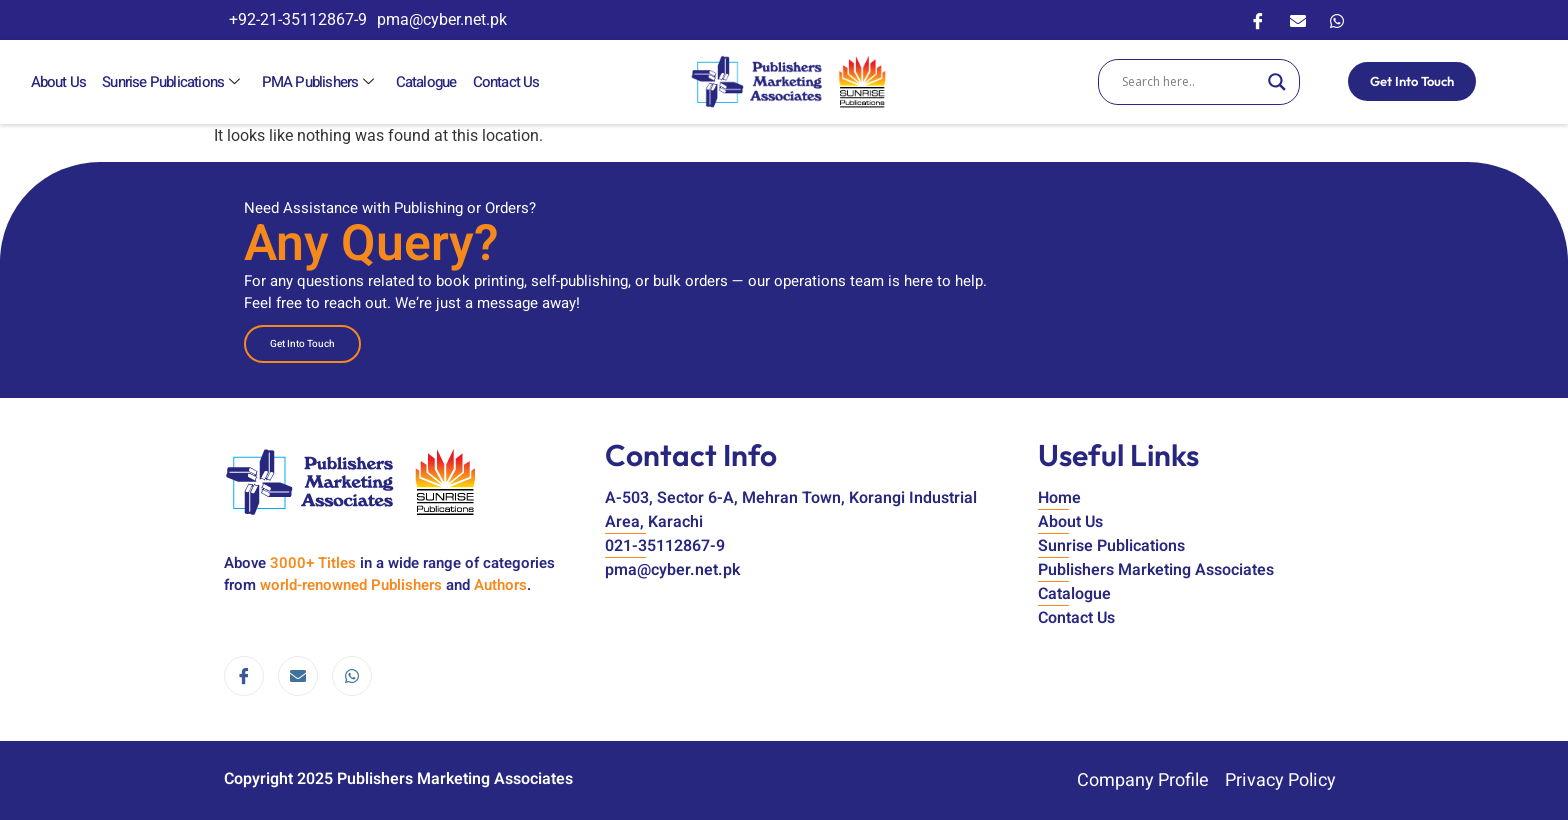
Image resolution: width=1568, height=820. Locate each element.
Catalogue (422, 82)
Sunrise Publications (172, 82)
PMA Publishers (317, 82)
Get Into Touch (1412, 81)
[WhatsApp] (1337, 20)
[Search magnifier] (1277, 82)
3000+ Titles (313, 563)
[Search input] (1190, 82)
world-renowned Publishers (351, 585)
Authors (500, 585)
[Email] (1298, 20)
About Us (58, 82)
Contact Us (501, 82)
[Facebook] (1258, 20)
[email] (298, 676)
